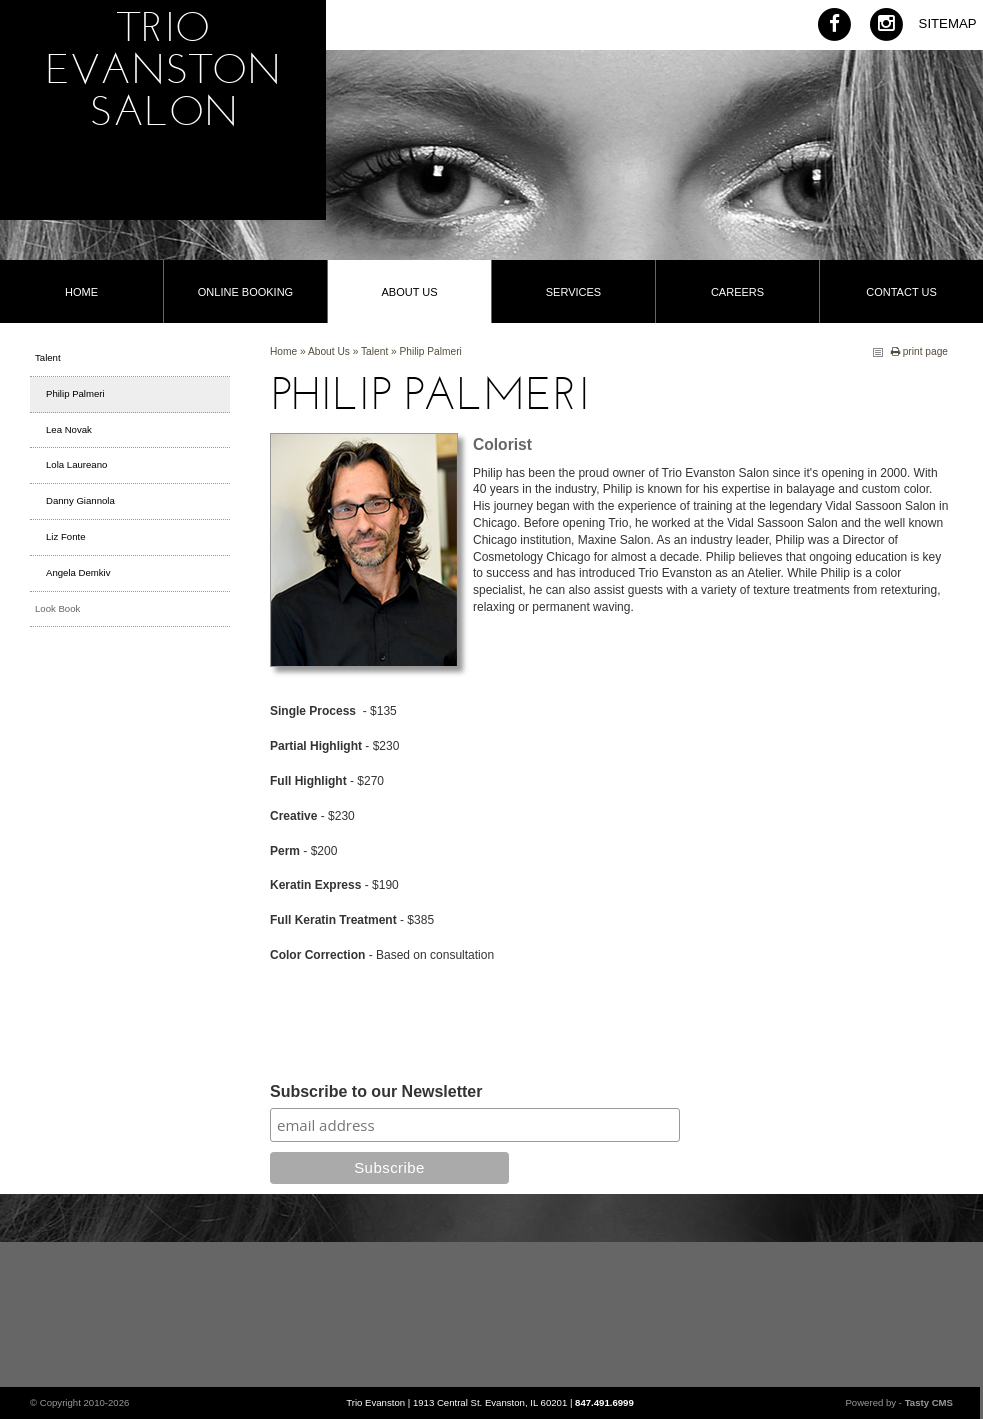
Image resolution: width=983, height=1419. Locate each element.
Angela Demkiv (78, 572)
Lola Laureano (76, 464)
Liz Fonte (65, 536)
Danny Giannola (80, 500)
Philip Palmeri (431, 351)
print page (919, 351)
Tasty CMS (929, 1402)
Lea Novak (69, 429)
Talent (374, 351)
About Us (329, 351)
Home (283, 351)
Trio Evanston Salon (163, 73)
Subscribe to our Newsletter (376, 1093)
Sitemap (948, 23)
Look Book (57, 608)
